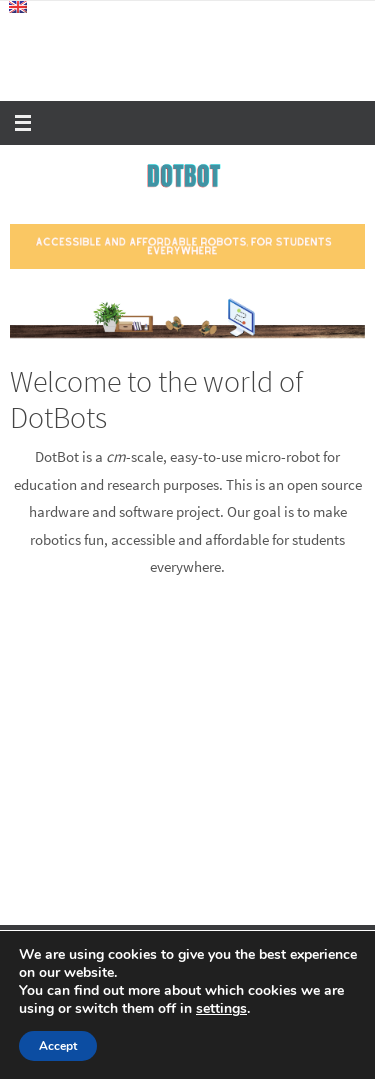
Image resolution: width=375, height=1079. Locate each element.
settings (221, 1009)
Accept (58, 1046)
